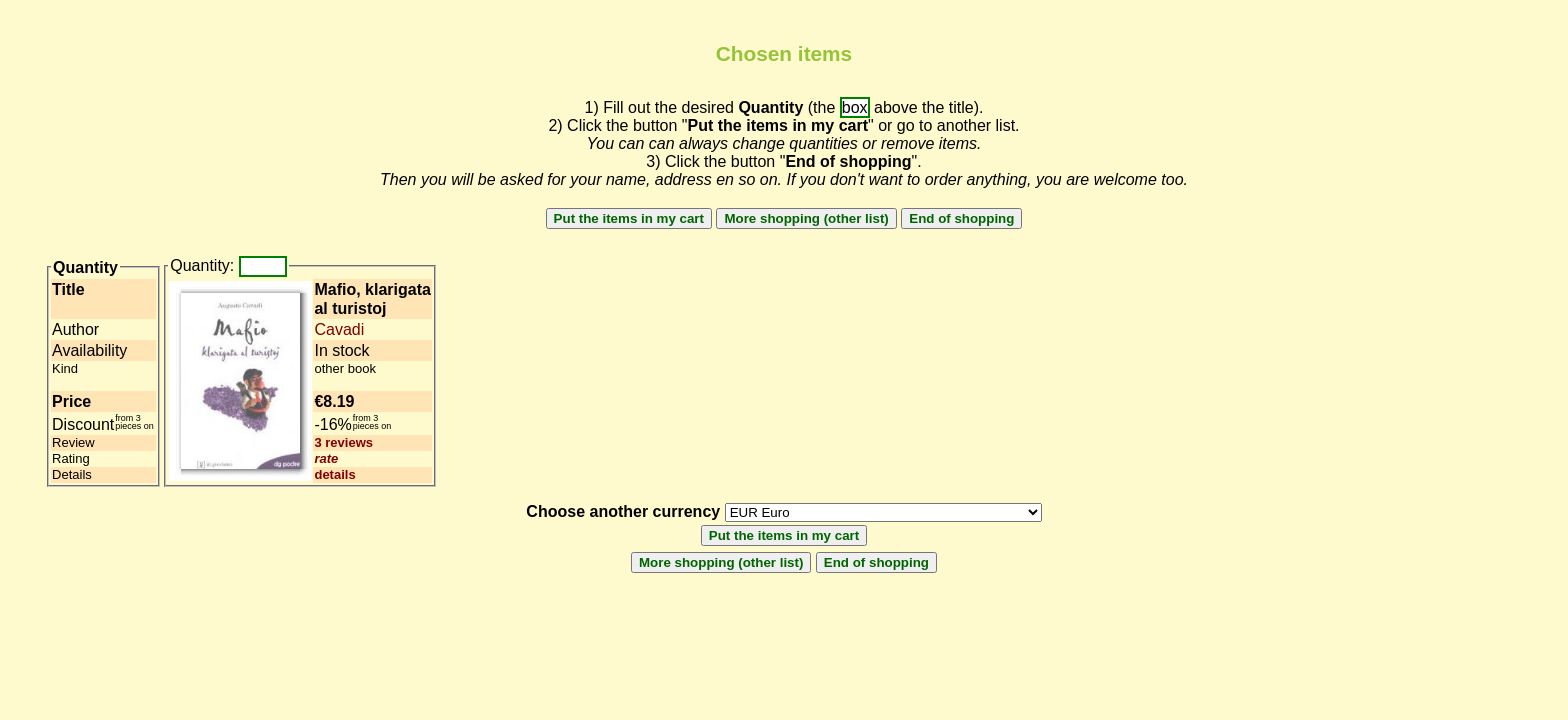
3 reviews (343, 442)
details (334, 474)
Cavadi (339, 329)
